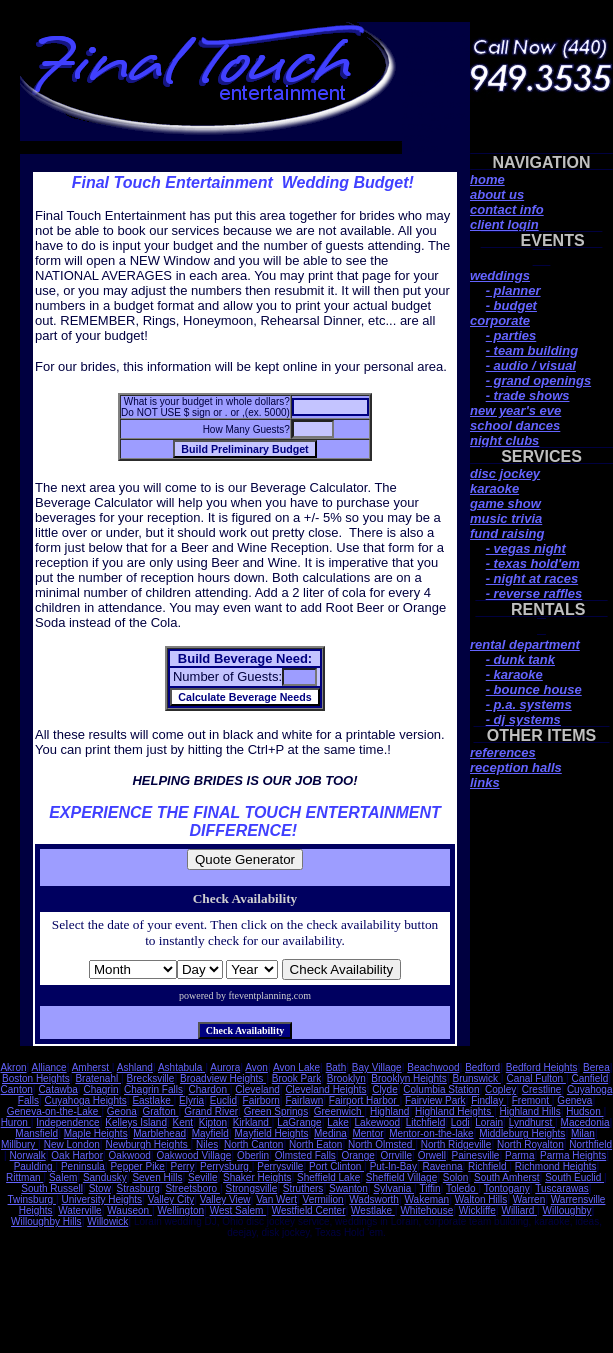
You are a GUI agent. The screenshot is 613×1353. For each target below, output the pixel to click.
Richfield (488, 1166)
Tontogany (507, 1188)
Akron (13, 1067)
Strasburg (137, 1188)
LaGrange (299, 1122)
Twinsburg (32, 1199)
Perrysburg (226, 1166)
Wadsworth (374, 1199)
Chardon (209, 1089)
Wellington (181, 1210)
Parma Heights (573, 1155)
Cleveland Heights (325, 1089)
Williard (519, 1210)
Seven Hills (157, 1177)
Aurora (225, 1067)
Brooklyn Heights (409, 1078)
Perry (183, 1166)
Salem (63, 1177)
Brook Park (296, 1078)
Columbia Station (441, 1089)
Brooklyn (346, 1078)
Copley (500, 1089)
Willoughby (567, 1210)
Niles (207, 1144)
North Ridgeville (456, 1144)
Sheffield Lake (328, 1177)
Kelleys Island (136, 1122)
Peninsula (83, 1166)
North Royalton (530, 1144)
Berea (596, 1067)
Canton (17, 1089)
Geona (122, 1111)
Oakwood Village (193, 1155)
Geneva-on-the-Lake (54, 1111)
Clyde (385, 1089)
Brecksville (151, 1078)
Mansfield (36, 1133)
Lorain (489, 1122)
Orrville (396, 1155)
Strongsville (252, 1188)
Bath (336, 1067)
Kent (183, 1122)
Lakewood (378, 1122)
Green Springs (276, 1111)
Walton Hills (481, 1199)
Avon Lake (296, 1067)
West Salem (238, 1210)
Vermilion (323, 1199)
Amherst (92, 1067)
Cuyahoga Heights (86, 1100)
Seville (202, 1177)
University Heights (102, 1199)
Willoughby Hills (46, 1221)
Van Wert (276, 1199)
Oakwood (130, 1155)
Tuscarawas (562, 1188)
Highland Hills (530, 1111)
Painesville (476, 1155)
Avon (256, 1067)
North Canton (253, 1144)
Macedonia (585, 1122)
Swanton (348, 1188)
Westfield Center (309, 1210)
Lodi (460, 1122)
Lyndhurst (532, 1122)
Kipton (213, 1122)
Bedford (482, 1067)
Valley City (171, 1199)
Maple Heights (96, 1133)
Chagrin (100, 1089)
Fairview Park (435, 1100)
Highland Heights (454, 1111)
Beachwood (433, 1067)
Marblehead (159, 1133)
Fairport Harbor (364, 1100)
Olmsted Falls (305, 1155)
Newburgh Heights (147, 1144)
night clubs (504, 440)
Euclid (223, 1100)
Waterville (80, 1210)
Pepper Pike (137, 1166)
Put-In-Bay (393, 1166)
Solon (456, 1177)
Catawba (57, 1089)
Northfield (590, 1144)
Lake (338, 1122)
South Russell (52, 1188)
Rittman (24, 1177)
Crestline (541, 1089)
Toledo (462, 1188)
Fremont (532, 1100)
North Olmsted (381, 1144)
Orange (357, 1155)
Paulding (35, 1166)
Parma (519, 1155)
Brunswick (476, 1078)
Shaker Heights (257, 1177)
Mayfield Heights (271, 1133)
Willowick (107, 1221)
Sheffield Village (401, 1177)
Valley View (225, 1199)
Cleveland (257, 1089)
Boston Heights (36, 1078)
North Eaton (315, 1144)
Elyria (191, 1100)
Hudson (584, 1111)
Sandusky (105, 1177)
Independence (67, 1122)
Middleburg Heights (522, 1133)
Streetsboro (192, 1188)
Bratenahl (98, 1078)
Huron (16, 1122)
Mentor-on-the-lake (431, 1133)
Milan (583, 1133)
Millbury (19, 1144)
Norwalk (28, 1155)
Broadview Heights (223, 1078)
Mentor (367, 1133)
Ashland (135, 1067)
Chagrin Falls (153, 1089)
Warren (529, 1199)
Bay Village (377, 1067)
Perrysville (280, 1166)
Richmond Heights (556, 1166)
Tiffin (429, 1188)
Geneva (574, 1100)
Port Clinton (336, 1166)
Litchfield (425, 1122)
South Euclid (574, 1177)
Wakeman (427, 1199)
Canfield (590, 1078)
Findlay (488, 1100)
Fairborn (261, 1100)
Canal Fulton (535, 1078)
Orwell (432, 1155)
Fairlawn (304, 1100)
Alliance (49, 1067)
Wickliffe (477, 1210)
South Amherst (507, 1177)
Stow (100, 1188)
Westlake (373, 1210)
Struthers (303, 1188)
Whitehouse (426, 1210)
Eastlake (152, 1100)
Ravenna (442, 1166)
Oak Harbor (77, 1155)
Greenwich (339, 1111)
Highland (389, 1111)
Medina (330, 1133)
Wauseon (129, 1210)
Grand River (211, 1111)
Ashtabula (181, 1067)
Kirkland (252, 1122)
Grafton (160, 1111)
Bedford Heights (542, 1067)
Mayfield (210, 1133)
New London (72, 1144)
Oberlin (253, 1155)
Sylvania (393, 1188)
